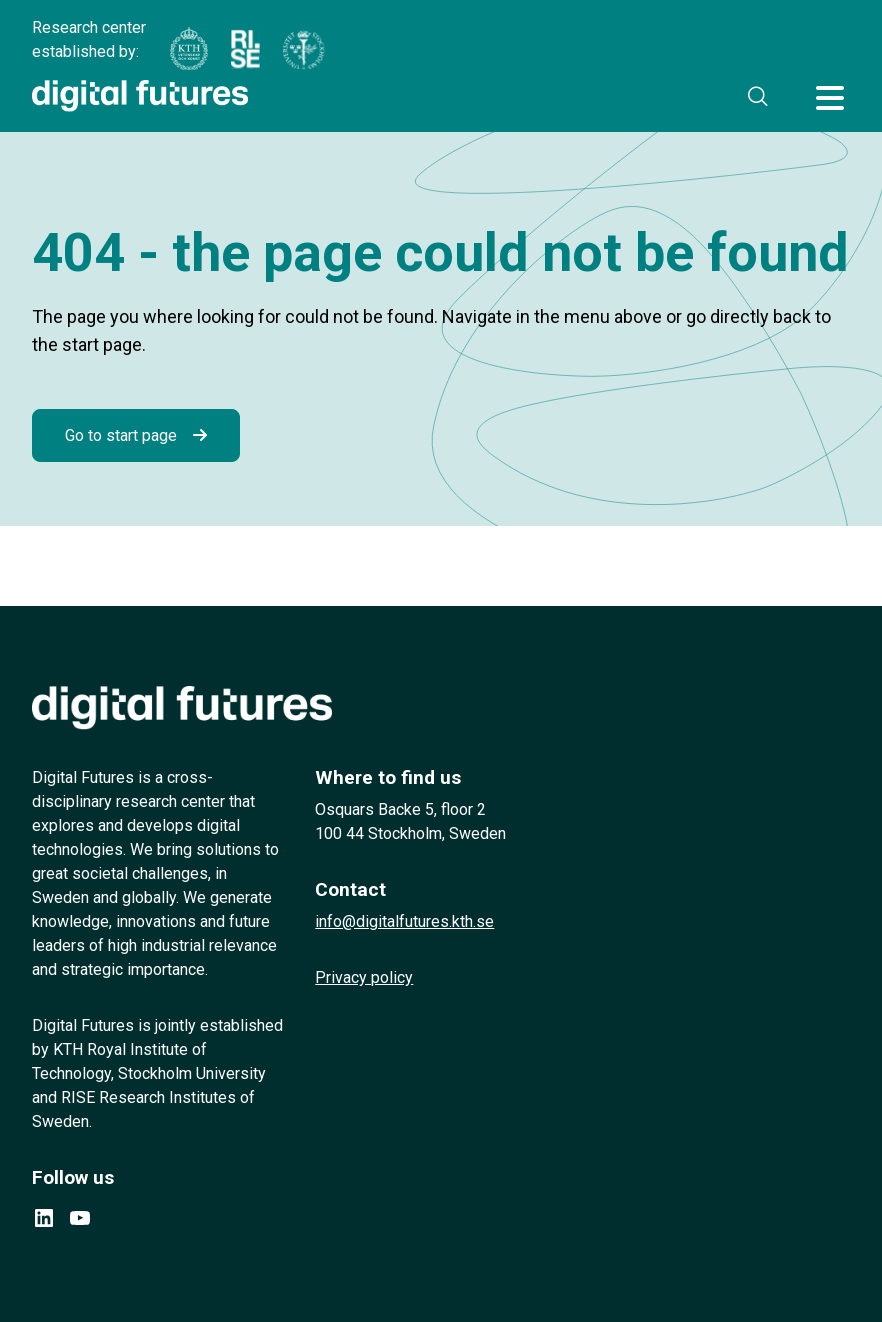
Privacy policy (364, 977)
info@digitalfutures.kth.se (404, 921)
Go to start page (121, 435)
